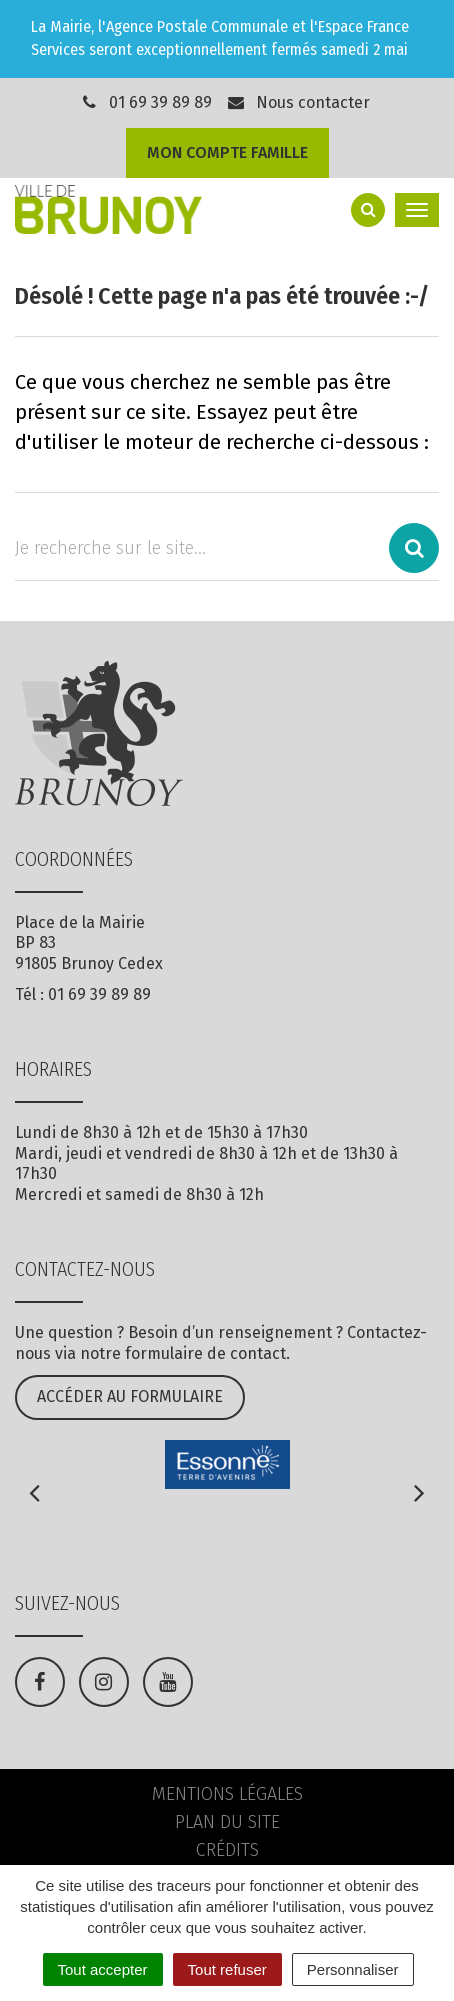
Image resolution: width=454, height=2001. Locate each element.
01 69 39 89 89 (160, 102)
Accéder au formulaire (130, 1396)
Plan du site (227, 1822)
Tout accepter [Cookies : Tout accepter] (103, 1969)
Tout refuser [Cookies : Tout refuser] (227, 1969)
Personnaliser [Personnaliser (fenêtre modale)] (353, 1969)
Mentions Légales (227, 1794)
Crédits (227, 1850)
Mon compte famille (227, 152)
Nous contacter (298, 102)
